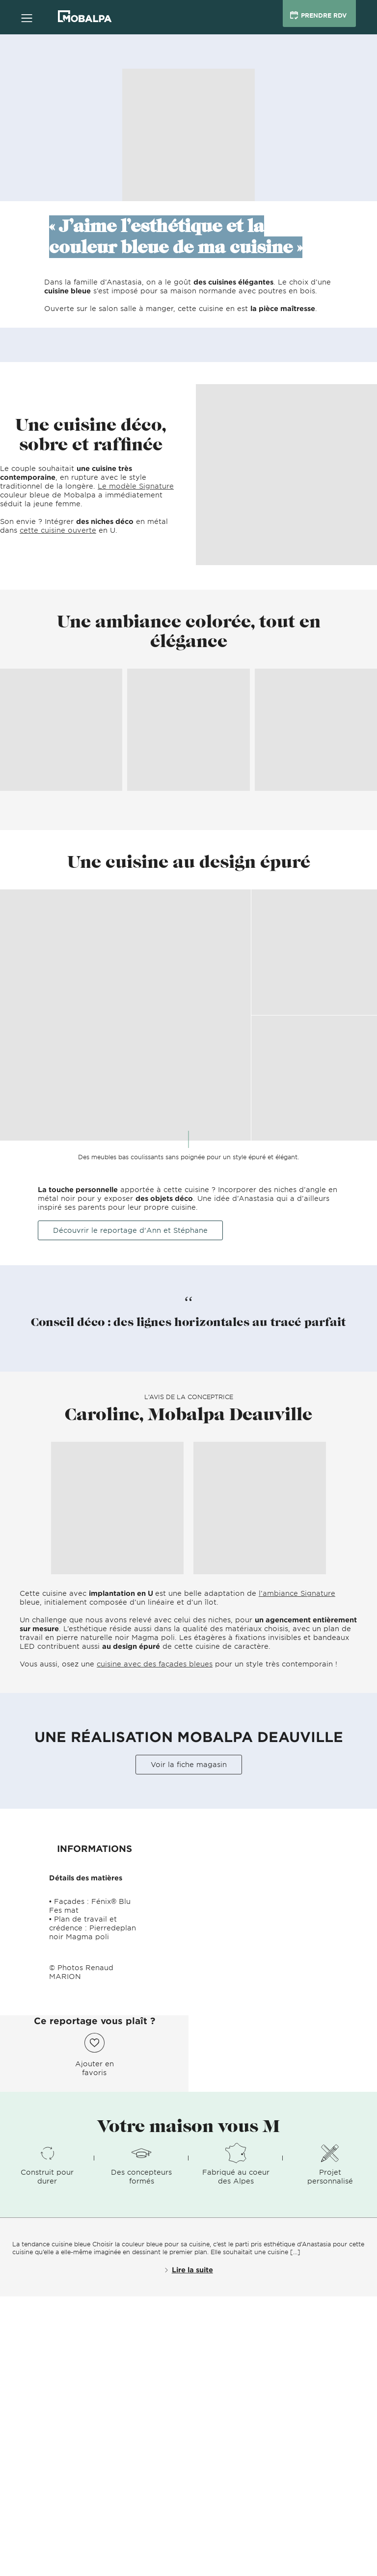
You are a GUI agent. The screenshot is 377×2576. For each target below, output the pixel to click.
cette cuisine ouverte (58, 530)
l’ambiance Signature (297, 1593)
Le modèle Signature (136, 486)
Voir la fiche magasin (189, 1764)
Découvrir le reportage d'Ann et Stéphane (130, 1230)
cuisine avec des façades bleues (155, 1664)
